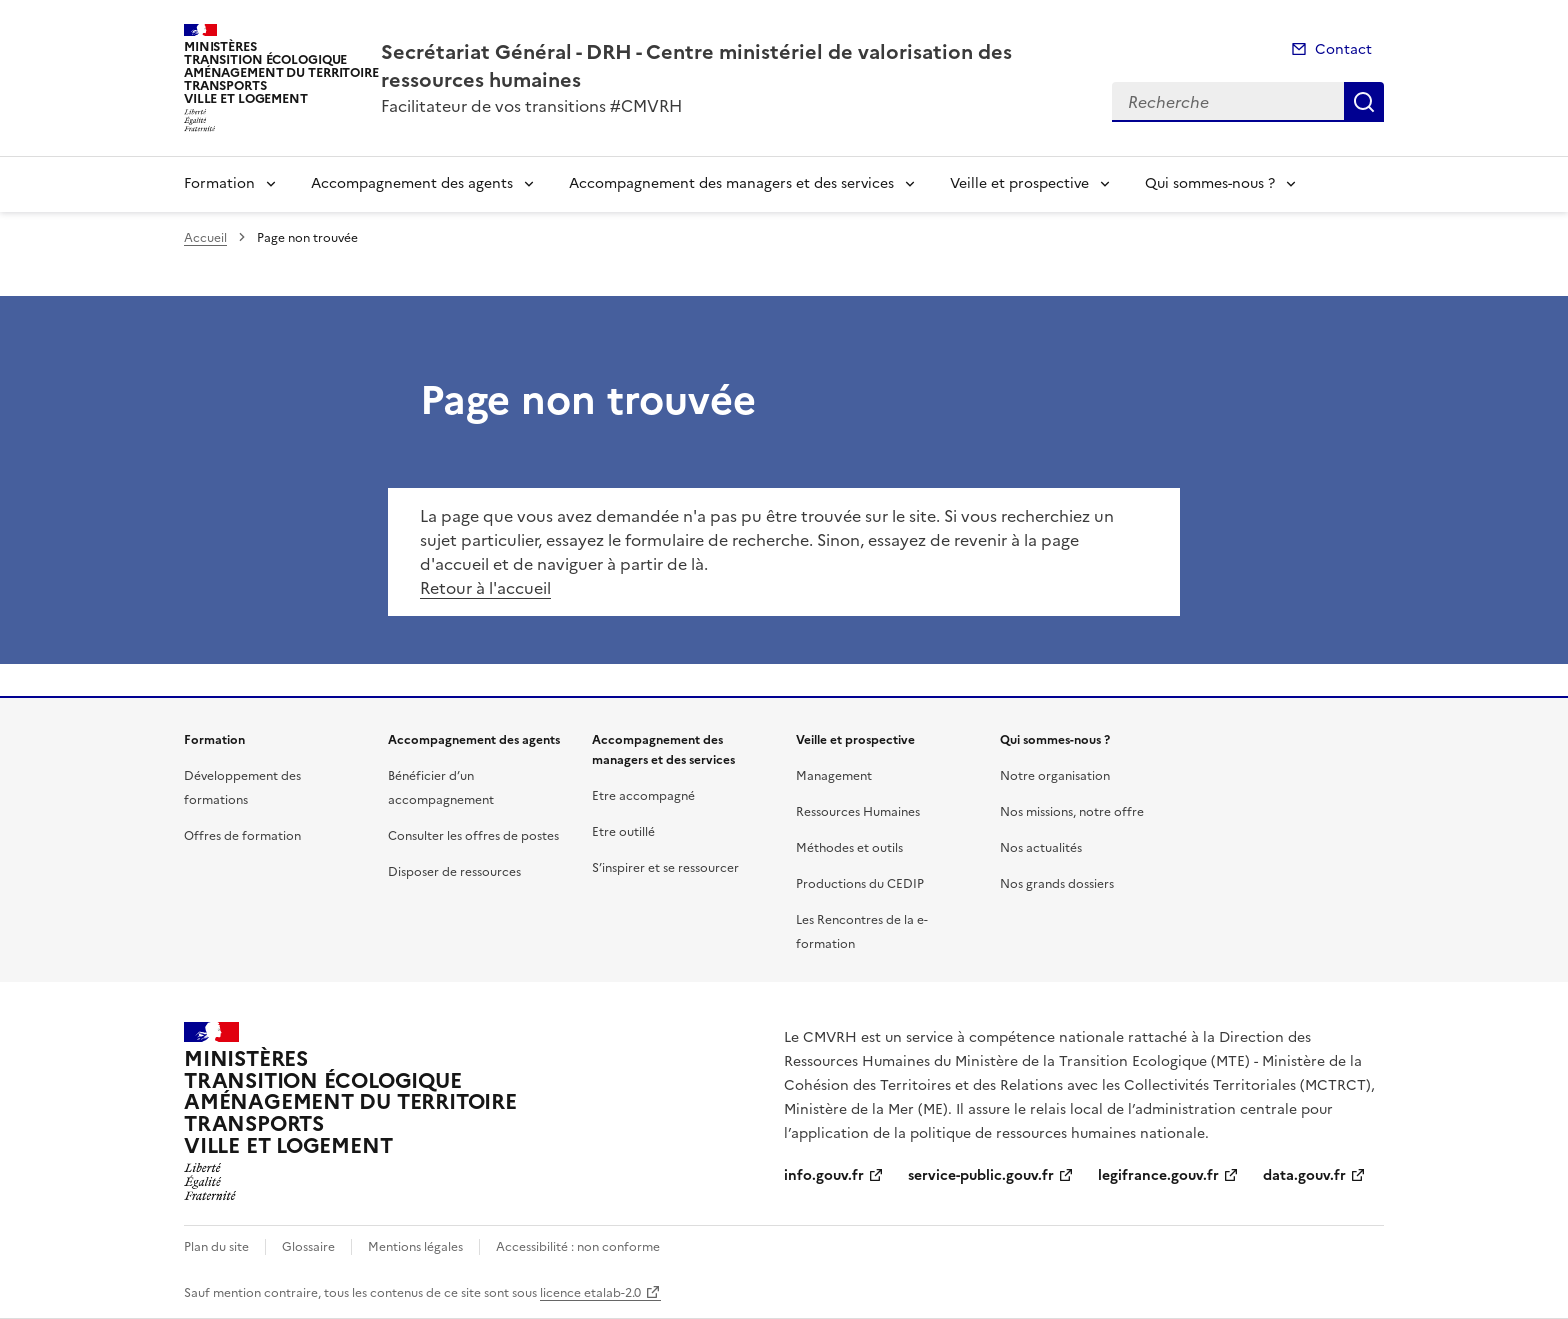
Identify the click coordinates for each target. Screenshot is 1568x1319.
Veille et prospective (1019, 183)
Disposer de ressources (454, 872)
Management (834, 776)
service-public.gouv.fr (981, 1175)
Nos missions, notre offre (1072, 812)
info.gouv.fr (824, 1175)
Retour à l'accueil (485, 588)
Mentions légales (415, 1247)
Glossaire (308, 1247)
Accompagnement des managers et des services (731, 183)
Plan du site (216, 1247)
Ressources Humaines (858, 812)
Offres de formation (242, 836)
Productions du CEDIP (860, 884)
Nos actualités (1041, 848)
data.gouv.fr (1304, 1175)
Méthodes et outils (849, 848)
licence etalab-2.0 (590, 1293)
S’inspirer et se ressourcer (665, 868)
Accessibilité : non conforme (578, 1247)
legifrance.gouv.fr (1158, 1175)
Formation (219, 183)
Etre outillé (623, 832)
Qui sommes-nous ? (1210, 183)
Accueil (205, 238)
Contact (1343, 49)
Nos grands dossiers (1057, 884)
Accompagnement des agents (412, 183)
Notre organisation (1055, 776)
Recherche (1364, 102)
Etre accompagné (643, 796)
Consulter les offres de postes (473, 836)
